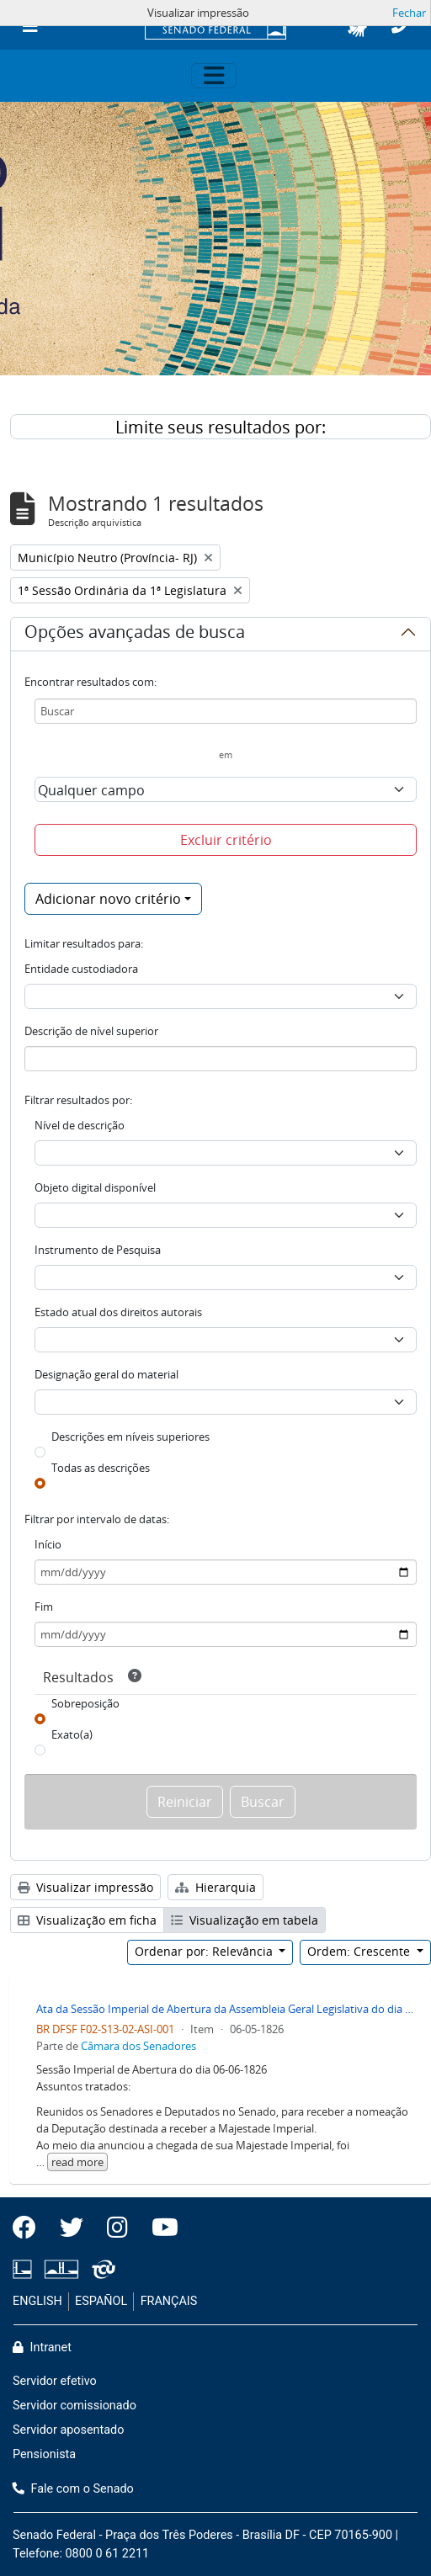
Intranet (42, 2347)
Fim (44, 1606)
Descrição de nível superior (91, 1030)
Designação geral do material (106, 1374)
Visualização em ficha (87, 1920)
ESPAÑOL (101, 2301)
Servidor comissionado (74, 2405)
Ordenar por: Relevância (205, 1951)
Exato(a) (72, 1734)
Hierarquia (215, 1887)
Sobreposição (85, 1703)
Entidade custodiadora (81, 968)
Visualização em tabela (244, 1920)
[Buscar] (226, 711)
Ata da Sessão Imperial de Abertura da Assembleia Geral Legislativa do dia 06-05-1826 (227, 2008)
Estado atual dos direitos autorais (118, 1312)
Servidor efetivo (55, 2381)
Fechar (409, 12)
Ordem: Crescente (360, 1951)
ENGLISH (37, 2301)
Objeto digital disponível (95, 1187)
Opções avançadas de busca (134, 634)
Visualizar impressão (85, 1887)
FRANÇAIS (169, 2301)
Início (48, 1544)
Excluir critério (226, 840)
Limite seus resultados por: (220, 427)
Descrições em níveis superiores (130, 1436)
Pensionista (44, 2454)
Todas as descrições (100, 1467)
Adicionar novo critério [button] (108, 899)
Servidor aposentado (68, 2430)
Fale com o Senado (73, 2489)
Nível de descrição (80, 1125)
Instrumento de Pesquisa (98, 1249)
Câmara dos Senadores (138, 2045)
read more (77, 2162)
